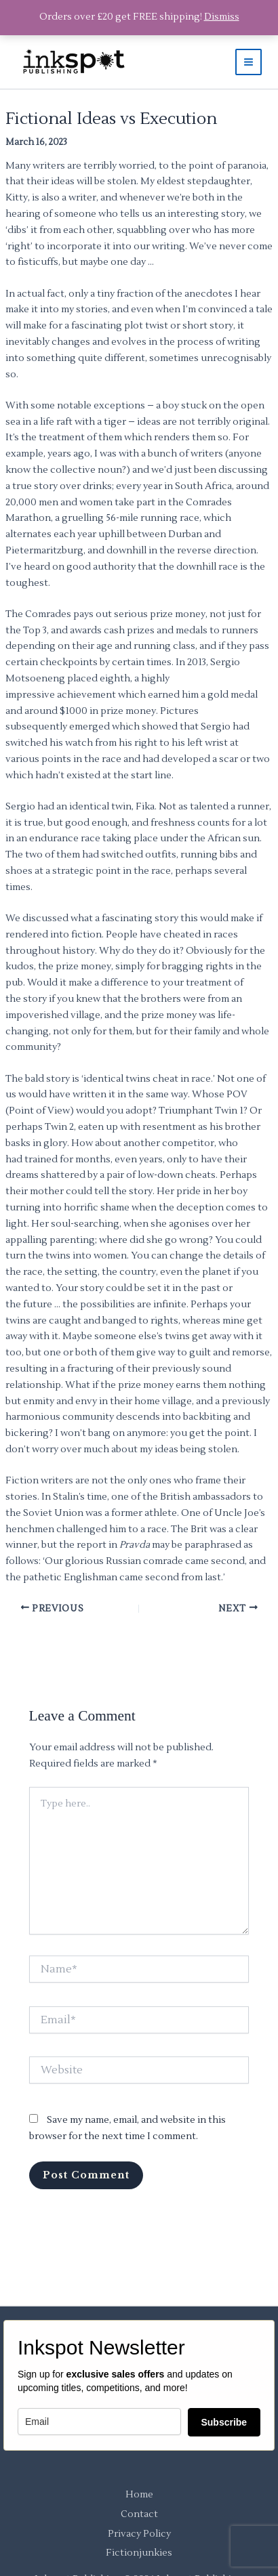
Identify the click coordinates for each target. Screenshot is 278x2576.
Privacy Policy (139, 2534)
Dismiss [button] (221, 17)
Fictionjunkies (139, 2553)
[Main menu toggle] (248, 62)
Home (139, 2495)
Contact (139, 2514)
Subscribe (224, 2422)
